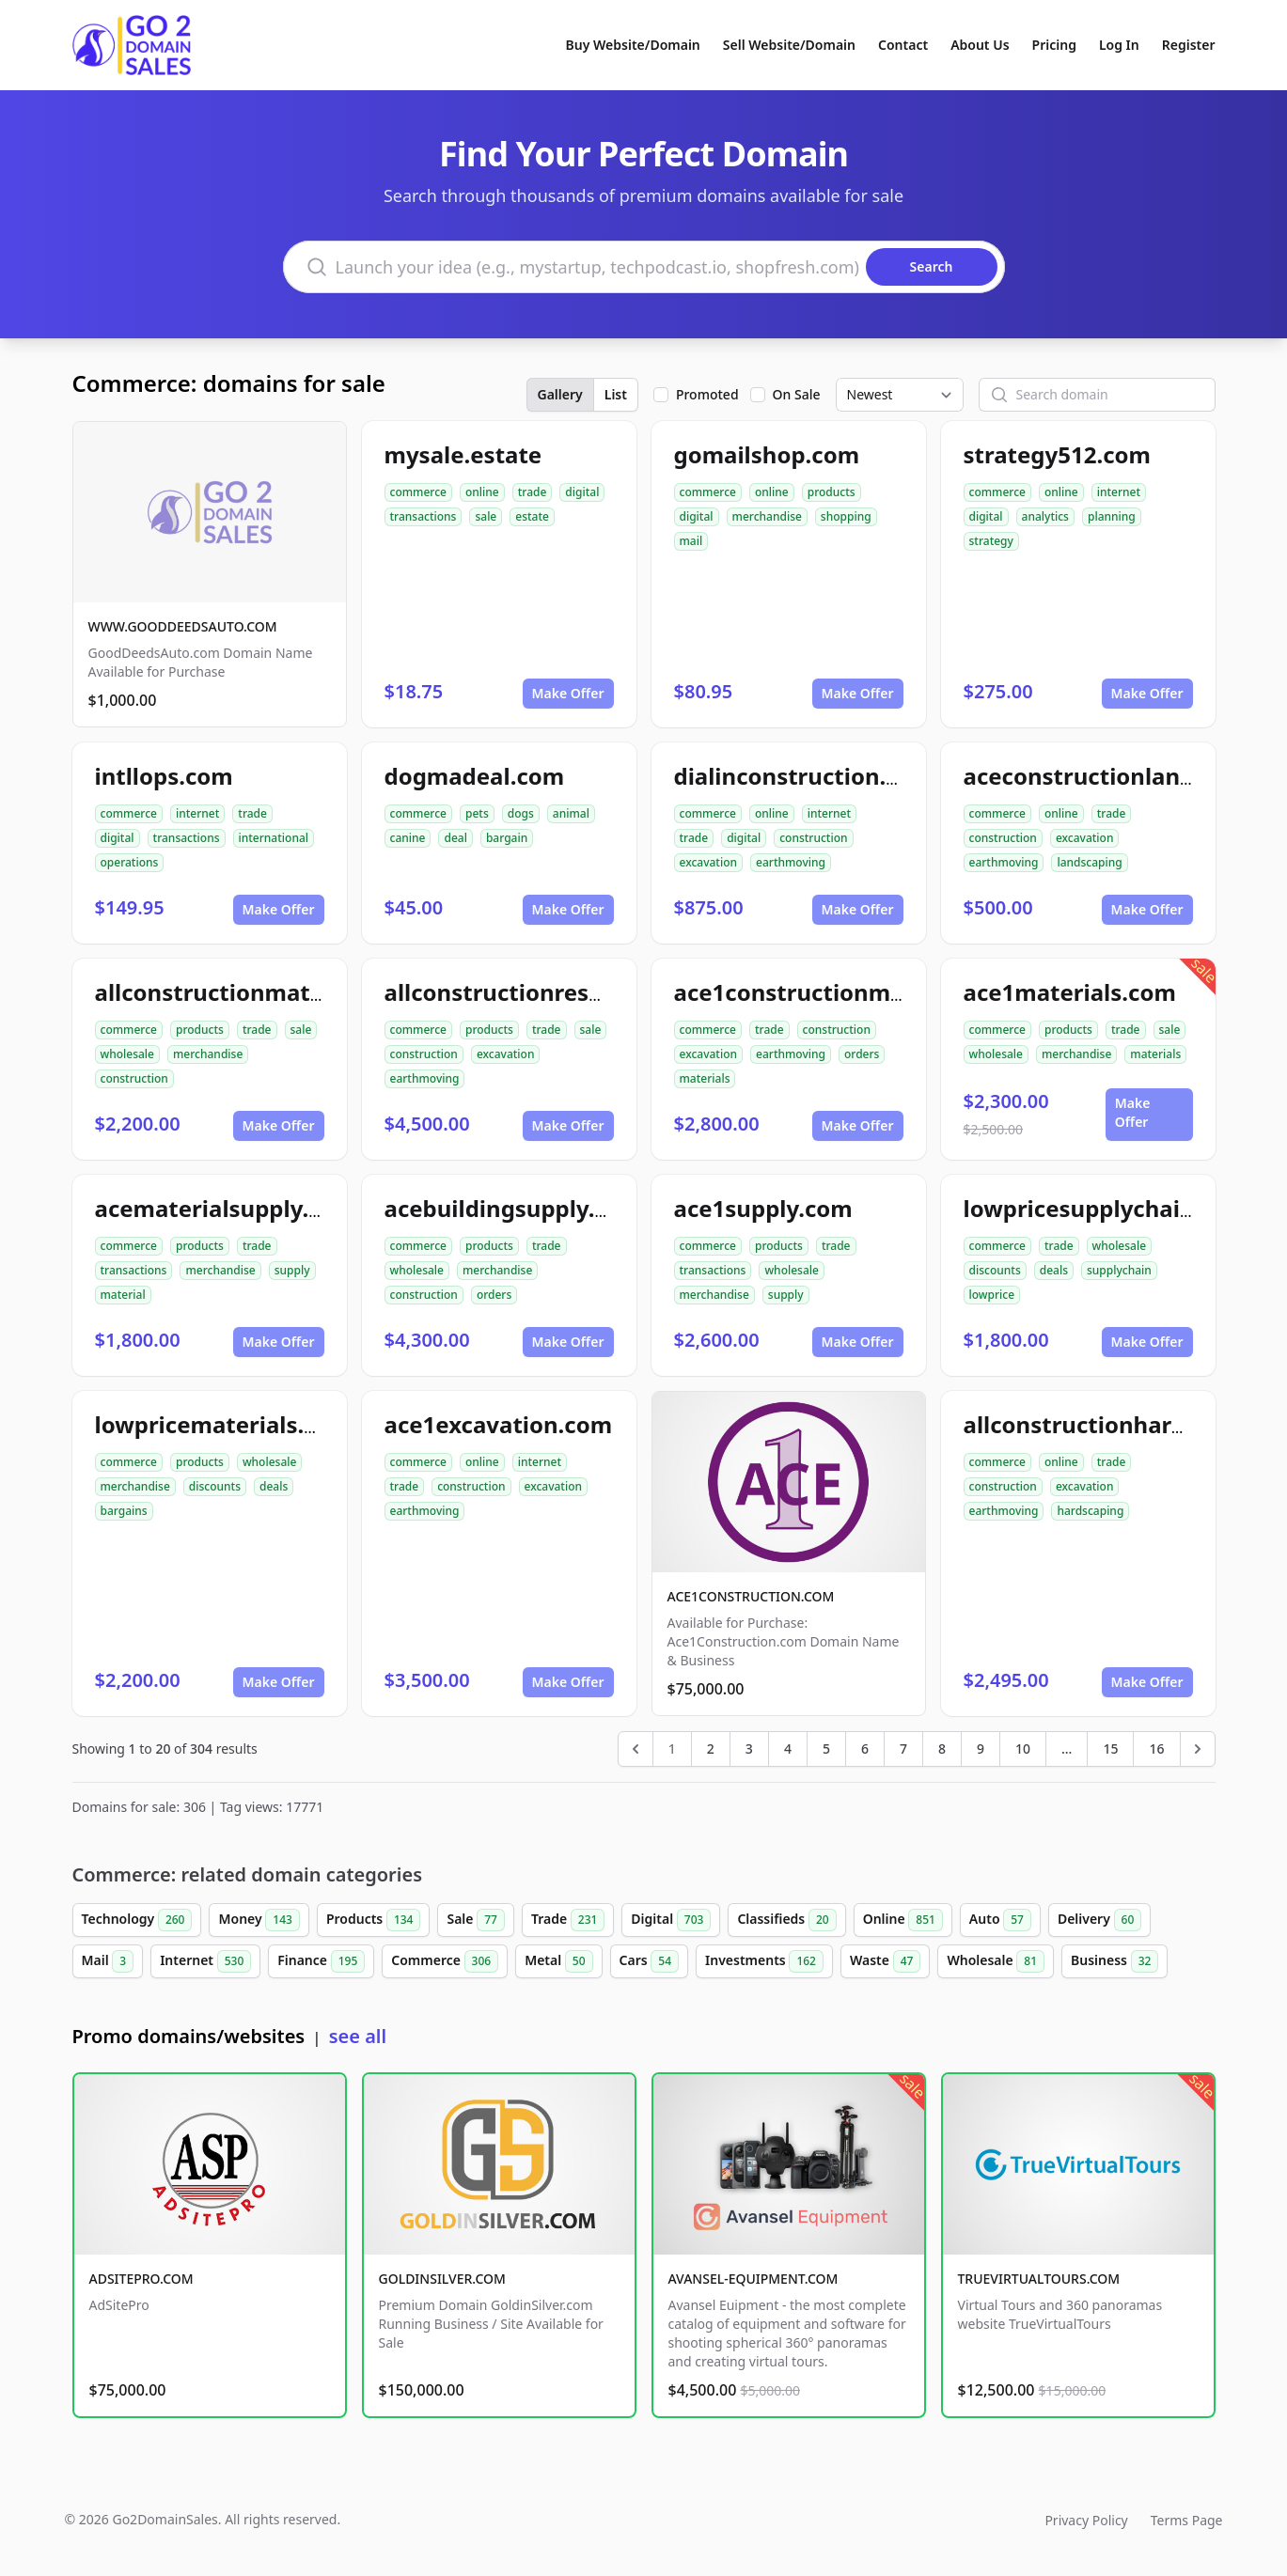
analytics (1045, 516)
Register (1189, 45)
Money (258, 1920)
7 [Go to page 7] (903, 1748)
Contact (903, 45)
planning (1112, 516)
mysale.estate (463, 454)
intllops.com (164, 775)
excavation (709, 862)
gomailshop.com (767, 454)
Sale (475, 1920)
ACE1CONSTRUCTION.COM (751, 1596)
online (482, 492)
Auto (1000, 1920)
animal (571, 813)
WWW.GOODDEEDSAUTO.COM (182, 626)
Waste (885, 1961)
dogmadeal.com (475, 775)
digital (582, 492)
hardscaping (1090, 1511)
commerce (418, 492)
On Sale (797, 394)
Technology (137, 1920)
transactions (423, 516)
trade (532, 492)
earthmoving (790, 862)
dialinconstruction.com (804, 775)
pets (477, 813)
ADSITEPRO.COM (141, 2278)
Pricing (1054, 45)
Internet (205, 1961)
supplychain (1119, 1270)
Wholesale (995, 1961)
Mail (108, 1961)
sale (485, 516)
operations (130, 862)
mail (691, 541)
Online (903, 1920)
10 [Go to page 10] (1022, 1748)
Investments (764, 1961)
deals (1054, 1270)
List (615, 394)
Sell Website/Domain (789, 45)
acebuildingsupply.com (514, 1208)
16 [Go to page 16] (1156, 1748)
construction (813, 838)
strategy (991, 541)
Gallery (560, 394)
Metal (558, 1961)
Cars (649, 1961)
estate (532, 516)
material (123, 1295)
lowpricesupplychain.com (1106, 1208)
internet (1118, 492)
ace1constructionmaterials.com (852, 991)
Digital (671, 1920)
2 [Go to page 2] (710, 1748)
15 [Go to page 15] (1110, 1748)
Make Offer (568, 693)
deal (455, 838)
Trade (567, 1920)
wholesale (128, 1054)
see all (357, 2036)
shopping (846, 516)
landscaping (1089, 862)
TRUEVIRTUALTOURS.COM (1039, 2278)
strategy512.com (1057, 454)
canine (408, 838)
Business (1114, 1961)
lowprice (992, 1295)
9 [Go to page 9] (980, 1748)
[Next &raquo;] (1198, 1749)
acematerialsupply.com (225, 1208)
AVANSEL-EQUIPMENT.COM (753, 2278)
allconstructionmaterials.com (261, 991)
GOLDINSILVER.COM (442, 2278)
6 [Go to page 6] (865, 1748)
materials (705, 1078)
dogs (521, 813)
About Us (979, 45)
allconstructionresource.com (546, 991)
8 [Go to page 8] (942, 1748)
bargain (506, 838)
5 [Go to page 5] (826, 1748)
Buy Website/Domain (633, 45)
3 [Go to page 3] (749, 1748)
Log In (1119, 45)
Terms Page (1187, 2520)
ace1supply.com (763, 1208)
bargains (124, 1511)
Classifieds (786, 1920)
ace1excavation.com (499, 1424)
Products (373, 1920)
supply (292, 1270)
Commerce (444, 1961)
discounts (995, 1270)
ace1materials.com (1070, 991)
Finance (321, 1961)
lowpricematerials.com (224, 1424)
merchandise (767, 516)
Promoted (707, 394)
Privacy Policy (1085, 2520)
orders (861, 1054)
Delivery (1099, 1920)
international (274, 838)
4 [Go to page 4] (788, 1748)
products (831, 492)
